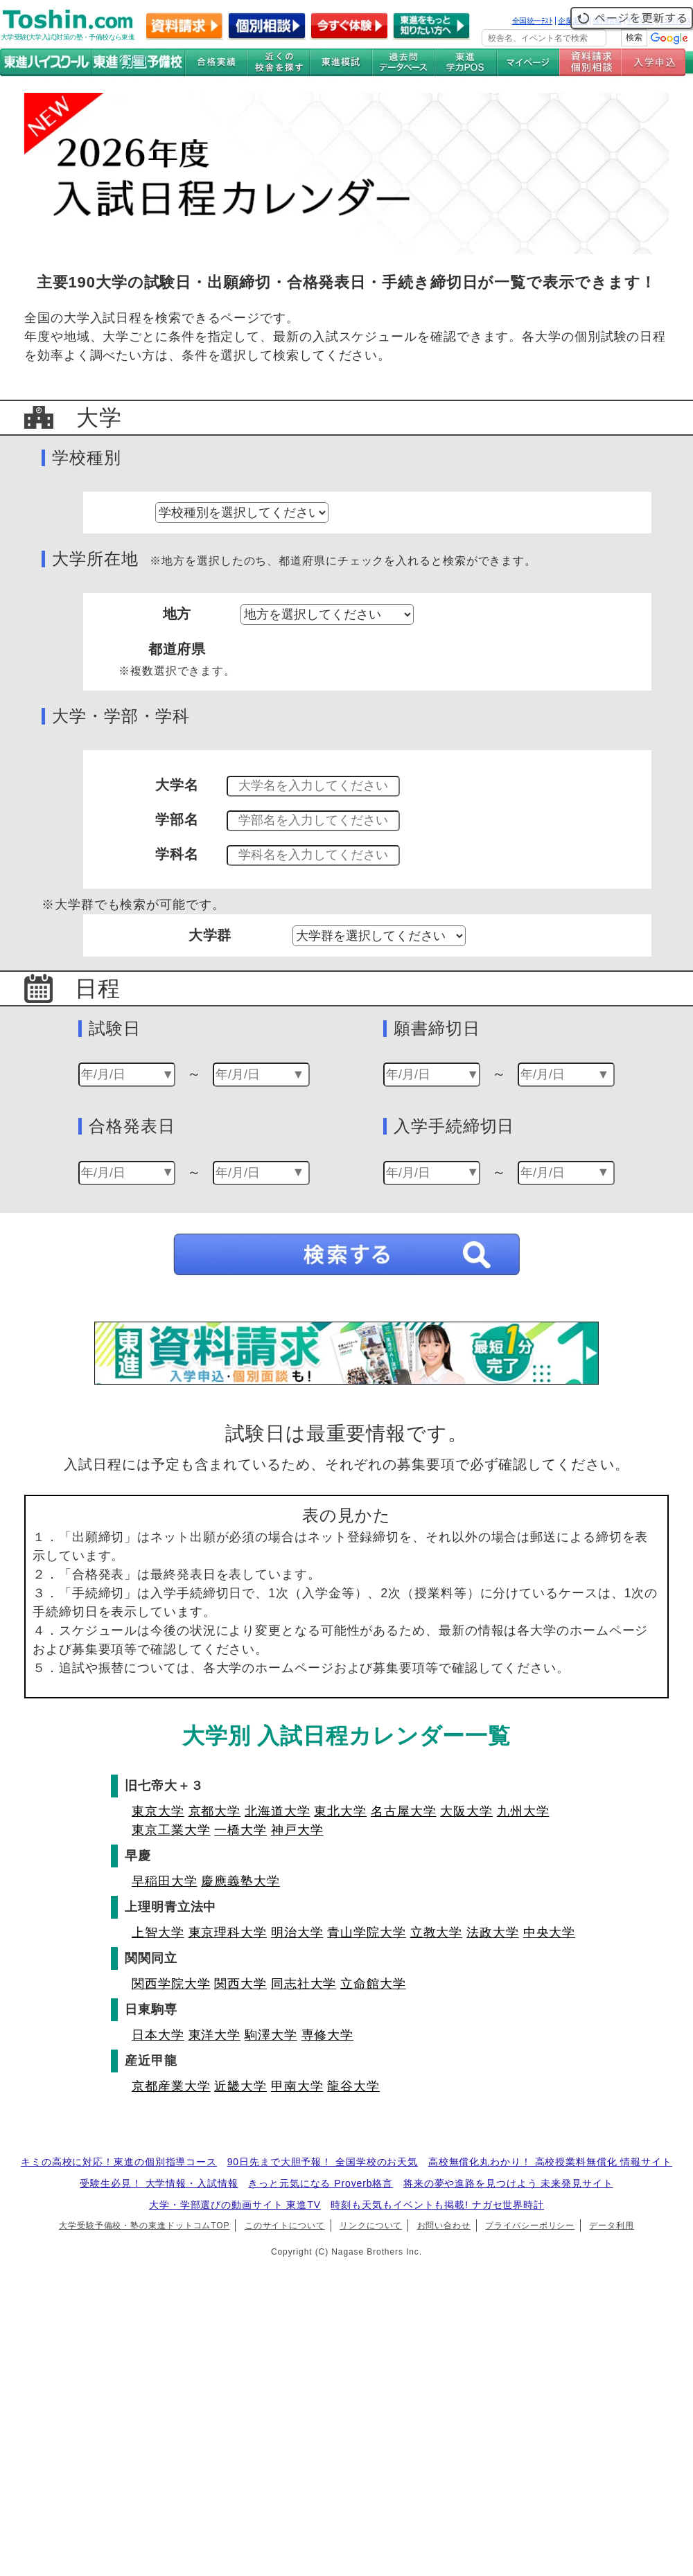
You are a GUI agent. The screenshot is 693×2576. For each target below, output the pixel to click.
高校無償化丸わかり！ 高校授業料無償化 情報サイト (550, 2161)
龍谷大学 (353, 2086)
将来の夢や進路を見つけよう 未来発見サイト (508, 2183)
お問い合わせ (444, 2225)
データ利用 (611, 2225)
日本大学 (158, 2035)
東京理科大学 (227, 1932)
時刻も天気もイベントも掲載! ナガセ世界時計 (437, 2204)
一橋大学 (240, 1830)
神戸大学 (297, 1830)
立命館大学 (373, 1984)
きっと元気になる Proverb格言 (320, 2183)
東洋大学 (214, 2035)
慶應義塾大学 (240, 1881)
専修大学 (327, 2035)
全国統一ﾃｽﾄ (532, 21)
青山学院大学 (366, 1932)
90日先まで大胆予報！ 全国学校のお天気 (322, 2161)
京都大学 (214, 1811)
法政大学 (492, 1932)
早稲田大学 (165, 1881)
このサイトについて (285, 2225)
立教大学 (436, 1932)
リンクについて (371, 2225)
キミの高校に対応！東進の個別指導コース (119, 2161)
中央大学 (549, 1932)
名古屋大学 (404, 1811)
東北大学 (340, 1811)
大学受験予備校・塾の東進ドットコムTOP (144, 2225)
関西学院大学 (171, 1984)
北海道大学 (277, 1811)
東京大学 (158, 1811)
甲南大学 (297, 2086)
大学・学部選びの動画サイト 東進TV (235, 2204)
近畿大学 (240, 2086)
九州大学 (523, 1811)
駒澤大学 (271, 2035)
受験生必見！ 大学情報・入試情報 (159, 2183)
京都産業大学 (171, 2086)
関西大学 (240, 1984)
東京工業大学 (171, 1830)
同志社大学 (304, 1984)
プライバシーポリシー (529, 2225)
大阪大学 (466, 1811)
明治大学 (297, 1932)
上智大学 (158, 1932)
